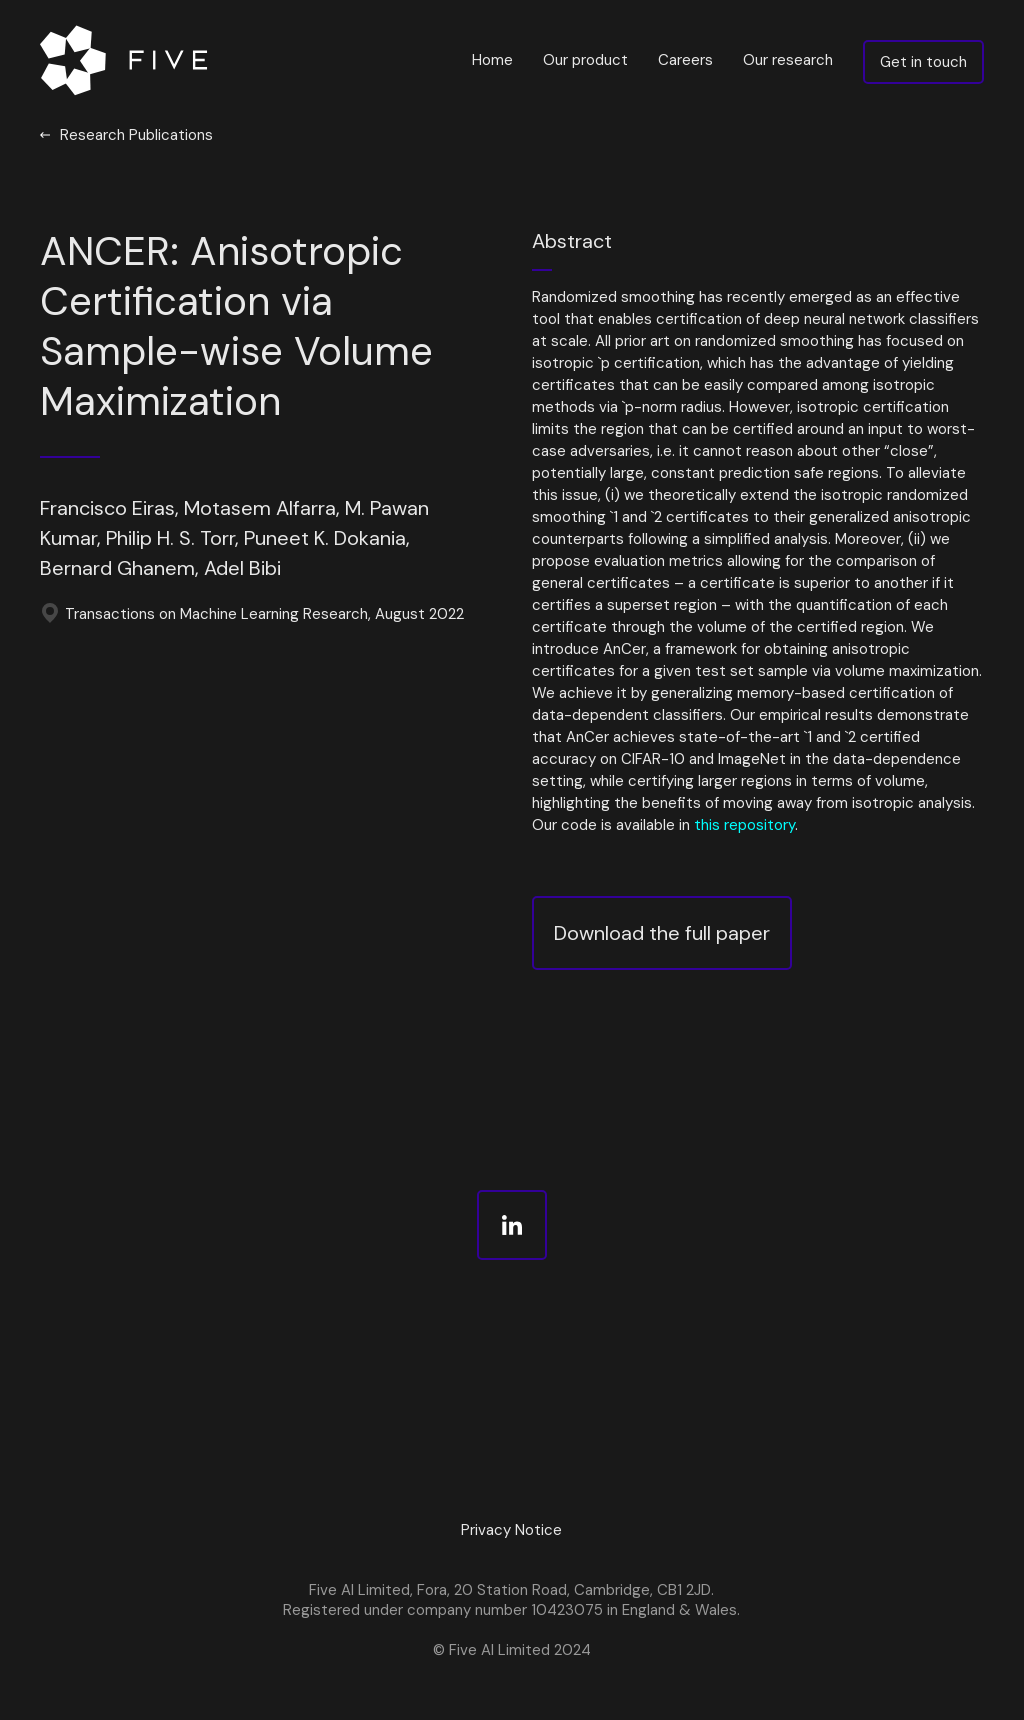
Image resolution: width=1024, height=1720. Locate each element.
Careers (685, 60)
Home (492, 60)
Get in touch (923, 62)
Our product (585, 60)
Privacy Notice (511, 1530)
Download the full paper (662, 933)
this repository (744, 825)
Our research (788, 60)
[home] (128, 60)
